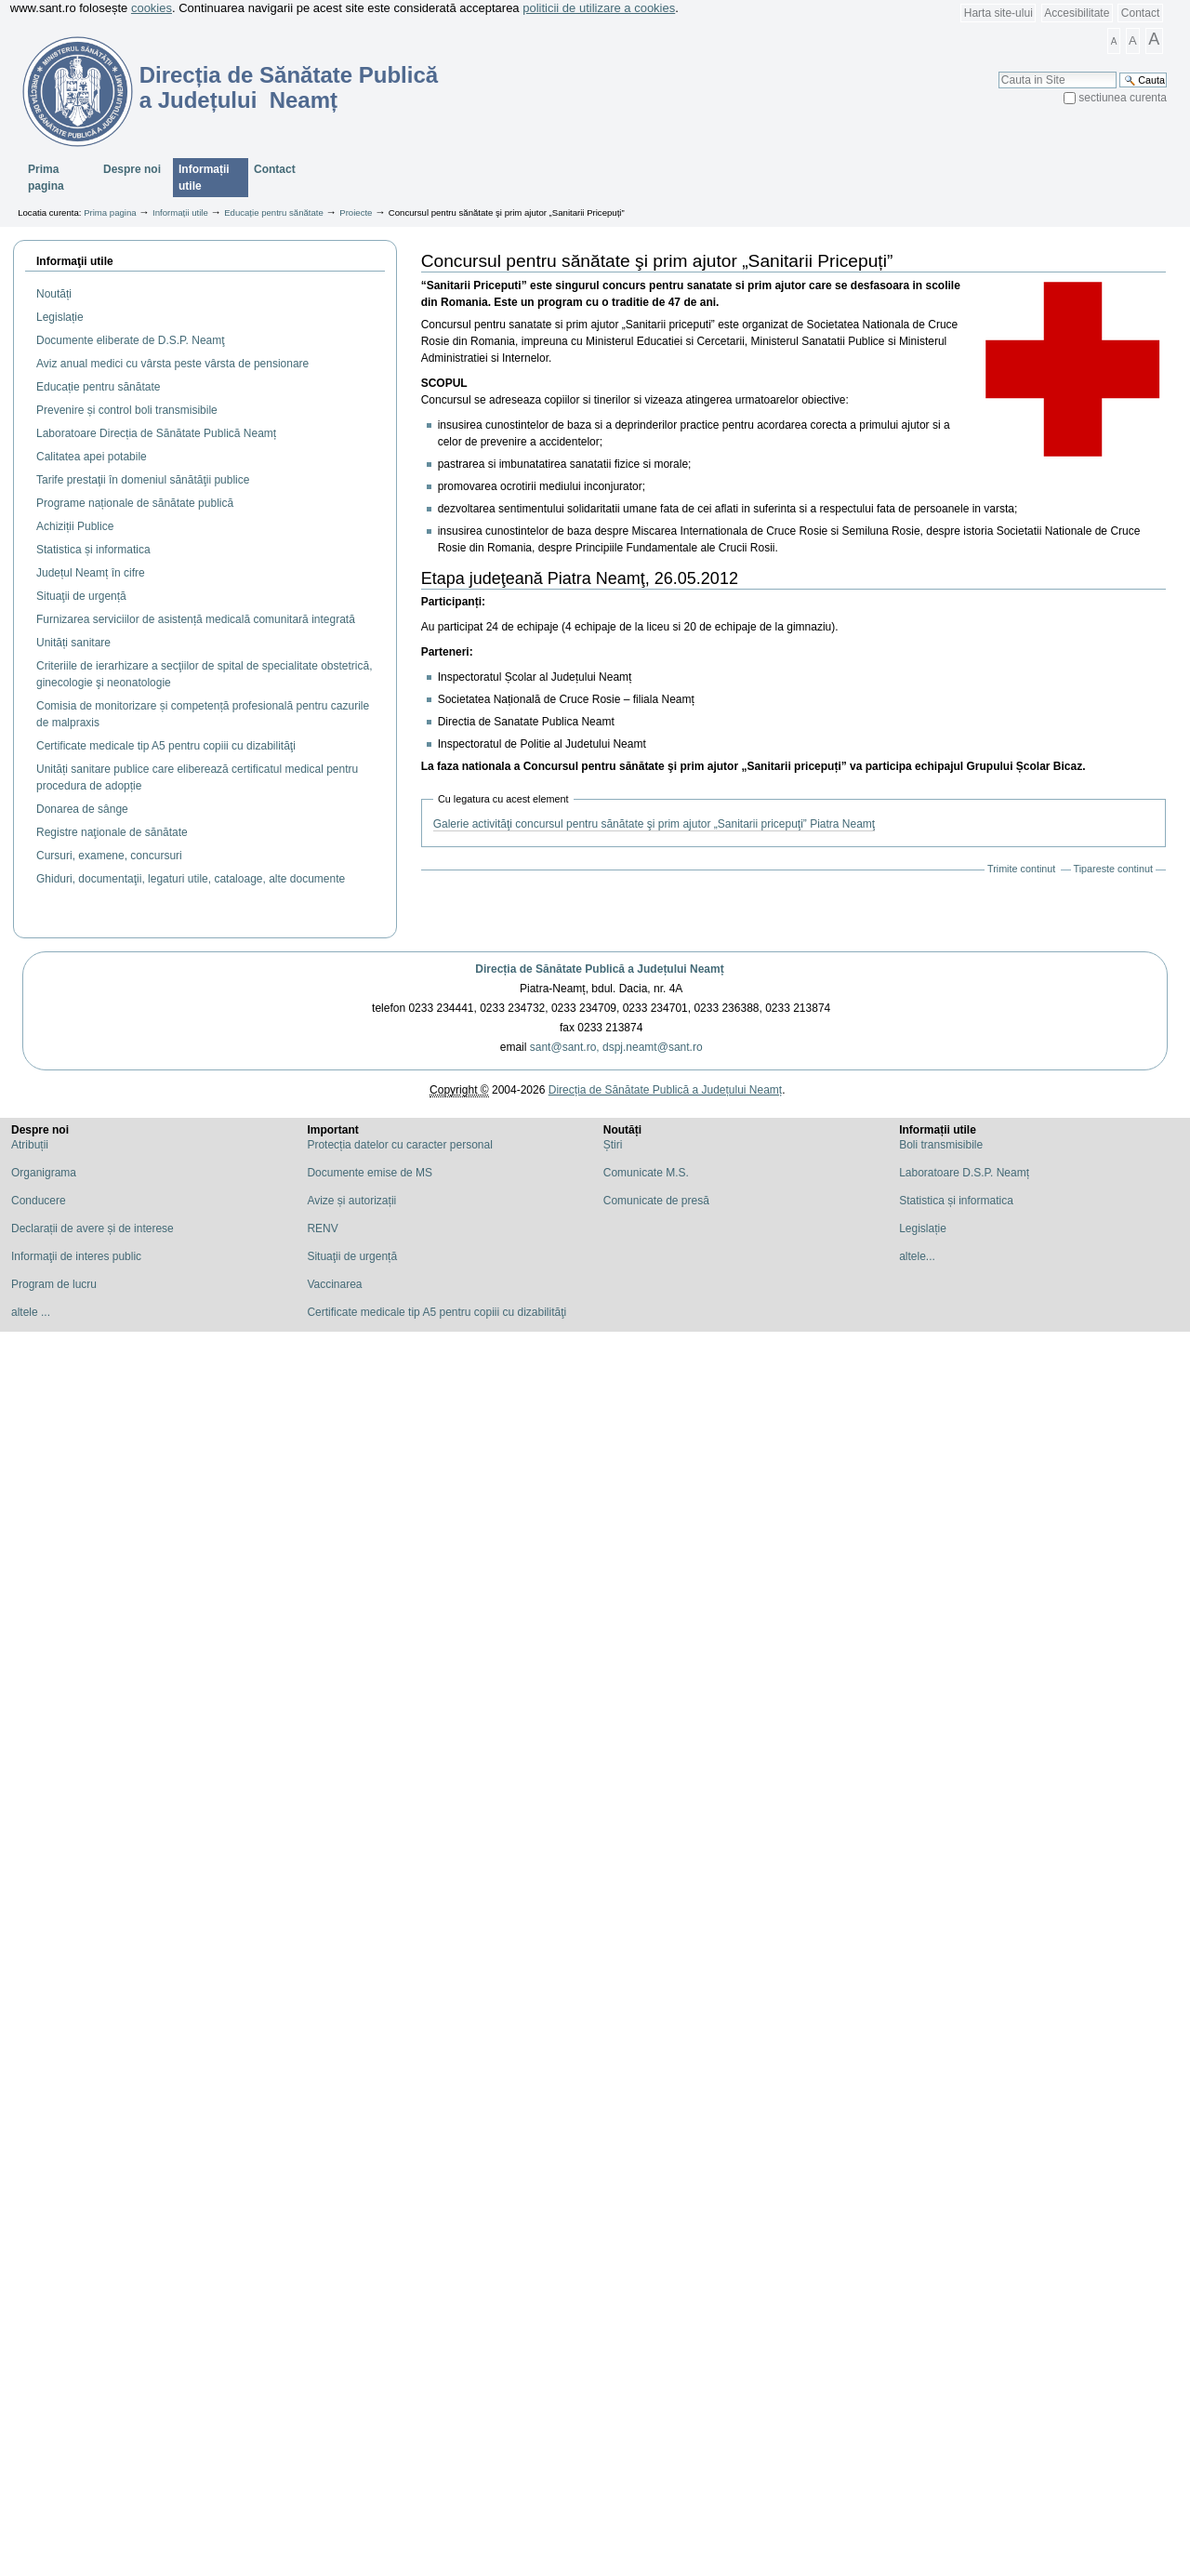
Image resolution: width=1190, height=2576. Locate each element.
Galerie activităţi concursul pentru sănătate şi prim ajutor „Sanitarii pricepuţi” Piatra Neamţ (654, 823)
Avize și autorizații (351, 1200)
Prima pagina (46, 178)
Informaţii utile (74, 261)
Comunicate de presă (656, 1200)
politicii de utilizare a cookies (598, 8)
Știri (613, 1144)
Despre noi (132, 169)
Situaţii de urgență (352, 1256)
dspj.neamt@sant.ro (652, 1047)
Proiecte (355, 212)
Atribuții (29, 1144)
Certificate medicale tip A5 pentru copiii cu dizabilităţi (436, 1312)
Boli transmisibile (941, 1144)
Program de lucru (54, 1284)
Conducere (38, 1200)
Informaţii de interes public (76, 1256)
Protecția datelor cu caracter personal (399, 1144)
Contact (1140, 13)
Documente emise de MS (369, 1172)
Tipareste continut (1113, 868)
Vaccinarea (334, 1284)
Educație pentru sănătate (274, 212)
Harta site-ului (998, 13)
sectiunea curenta (1122, 97)
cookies (151, 8)
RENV (322, 1228)
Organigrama (43, 1172)
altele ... (30, 1312)
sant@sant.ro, (565, 1047)
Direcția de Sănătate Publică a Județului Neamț (599, 969)
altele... (917, 1256)
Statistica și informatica (956, 1200)
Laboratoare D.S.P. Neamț (964, 1172)
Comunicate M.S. (646, 1172)
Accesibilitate (1076, 13)
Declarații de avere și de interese (92, 1228)
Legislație (922, 1228)
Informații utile (204, 178)
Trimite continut (1021, 868)
